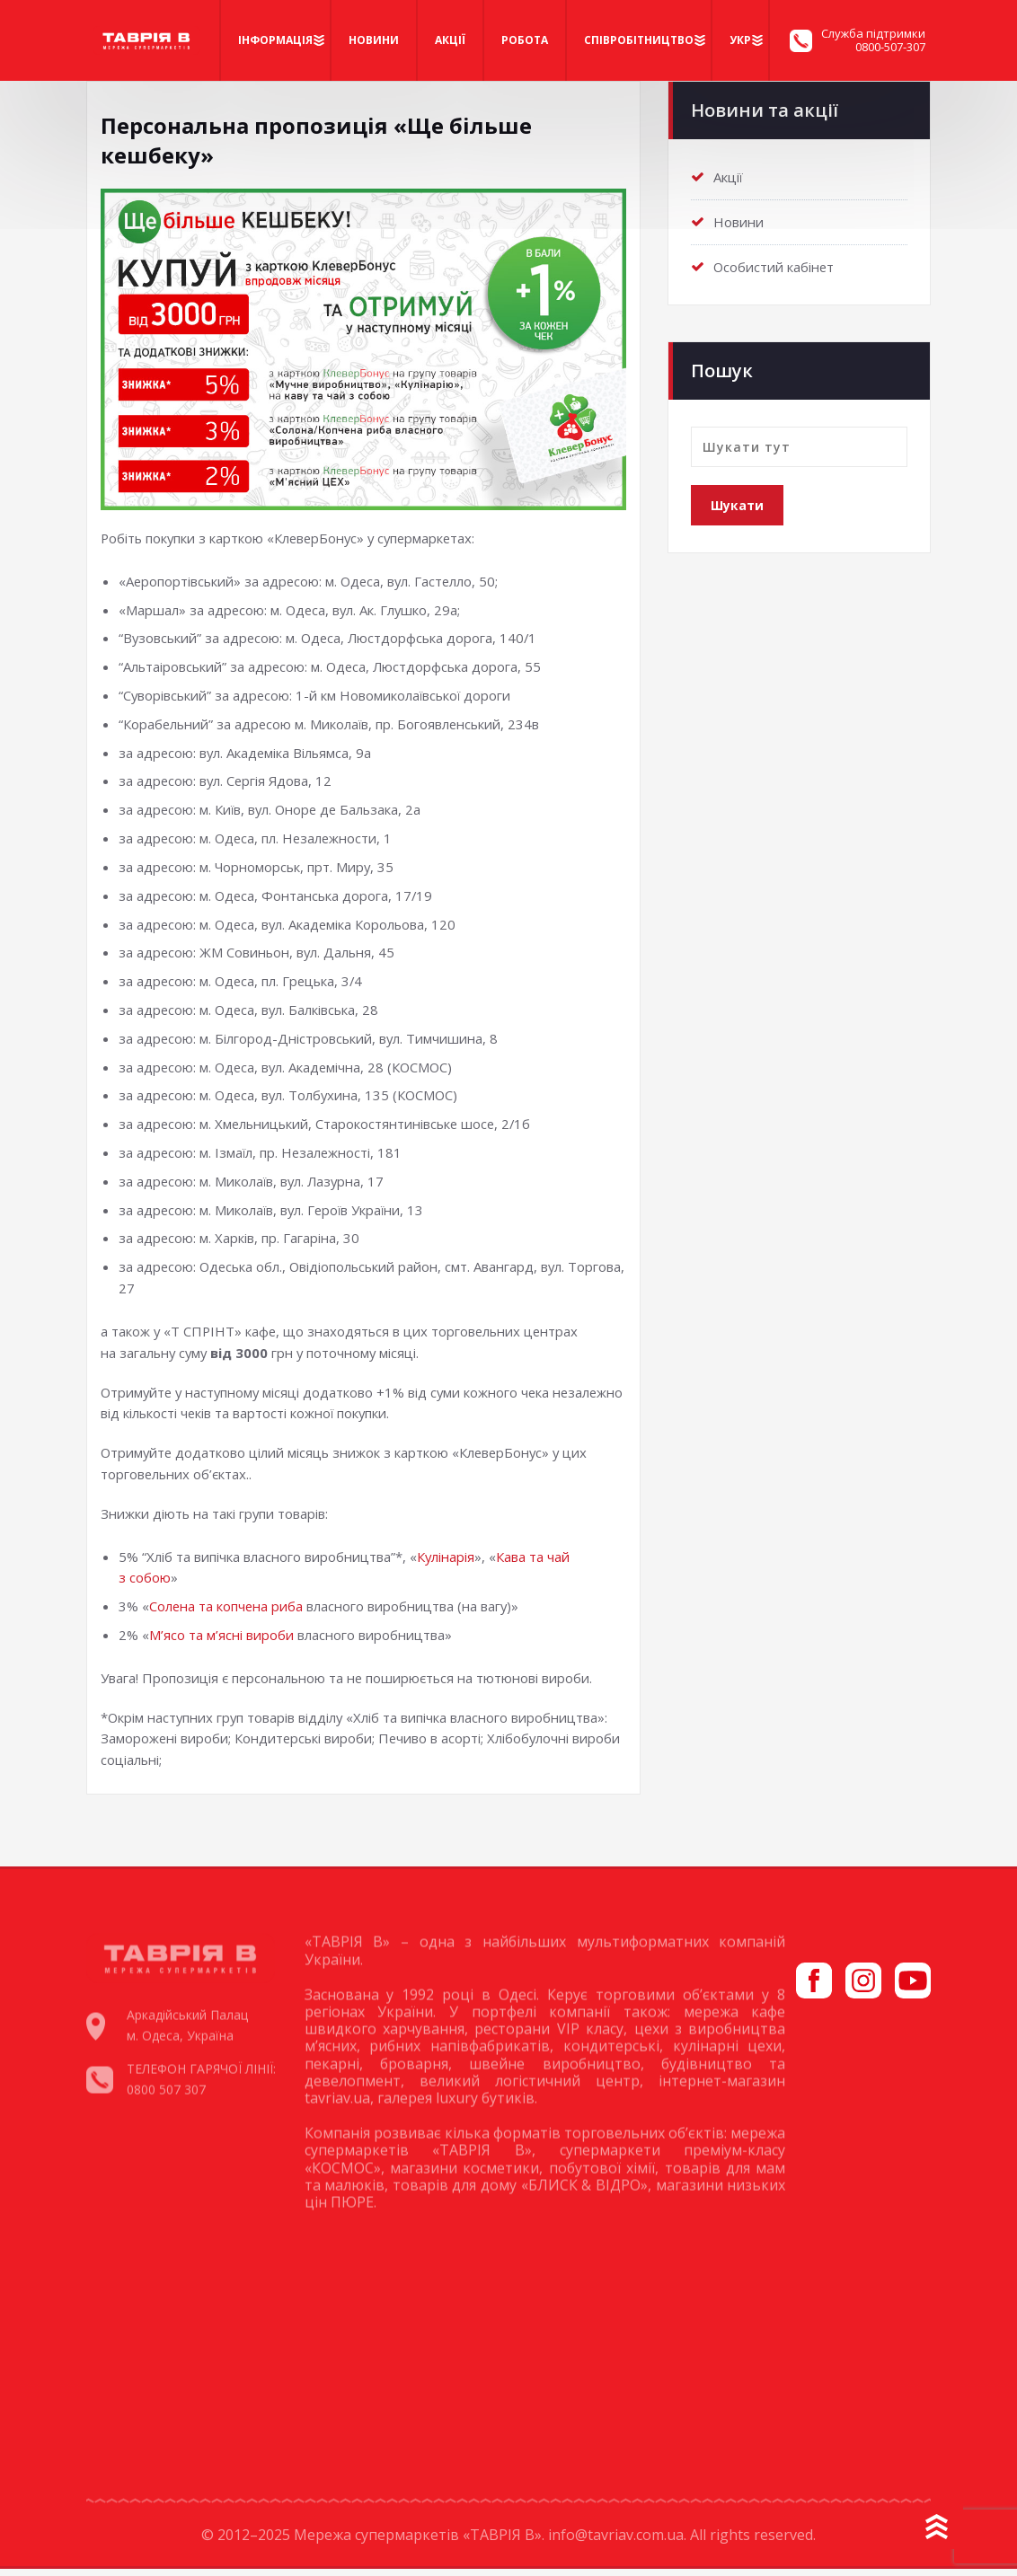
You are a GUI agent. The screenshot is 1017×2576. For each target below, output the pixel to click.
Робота (524, 40)
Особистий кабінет (774, 263)
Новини (374, 40)
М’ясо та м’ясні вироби (221, 1642)
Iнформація (275, 40)
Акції (450, 40)
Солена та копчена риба (227, 1613)
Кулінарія (446, 1563)
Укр (740, 40)
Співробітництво (639, 40)
